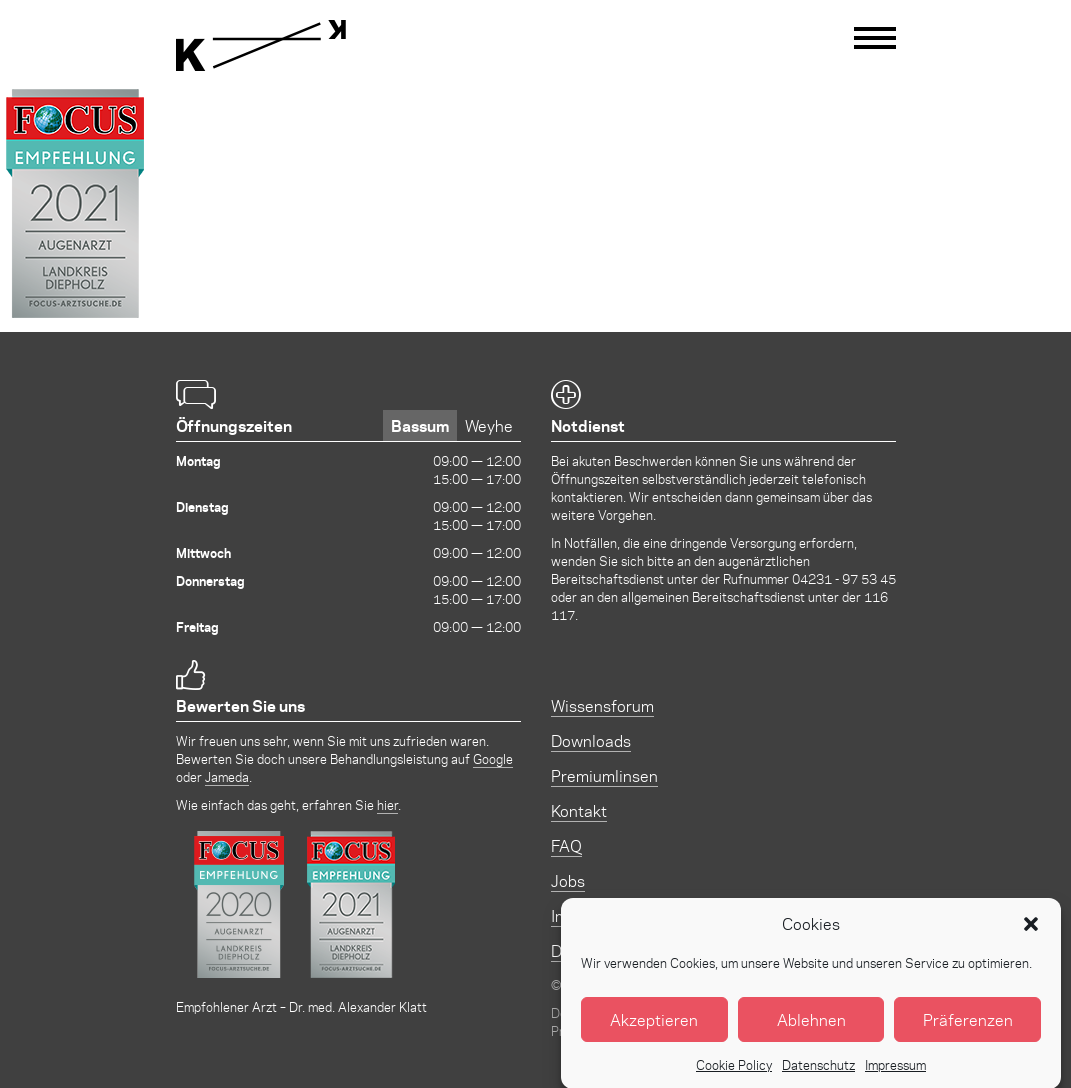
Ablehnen (811, 1029)
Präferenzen (968, 1029)
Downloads (591, 740)
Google (493, 758)
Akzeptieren (654, 1029)
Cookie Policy (734, 1074)
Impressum (895, 1074)
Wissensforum (602, 705)
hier (387, 804)
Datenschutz (818, 1074)
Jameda (227, 776)
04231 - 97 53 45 (844, 578)
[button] (1031, 934)
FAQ (566, 845)
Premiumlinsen (604, 775)
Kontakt (579, 810)
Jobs (568, 880)
